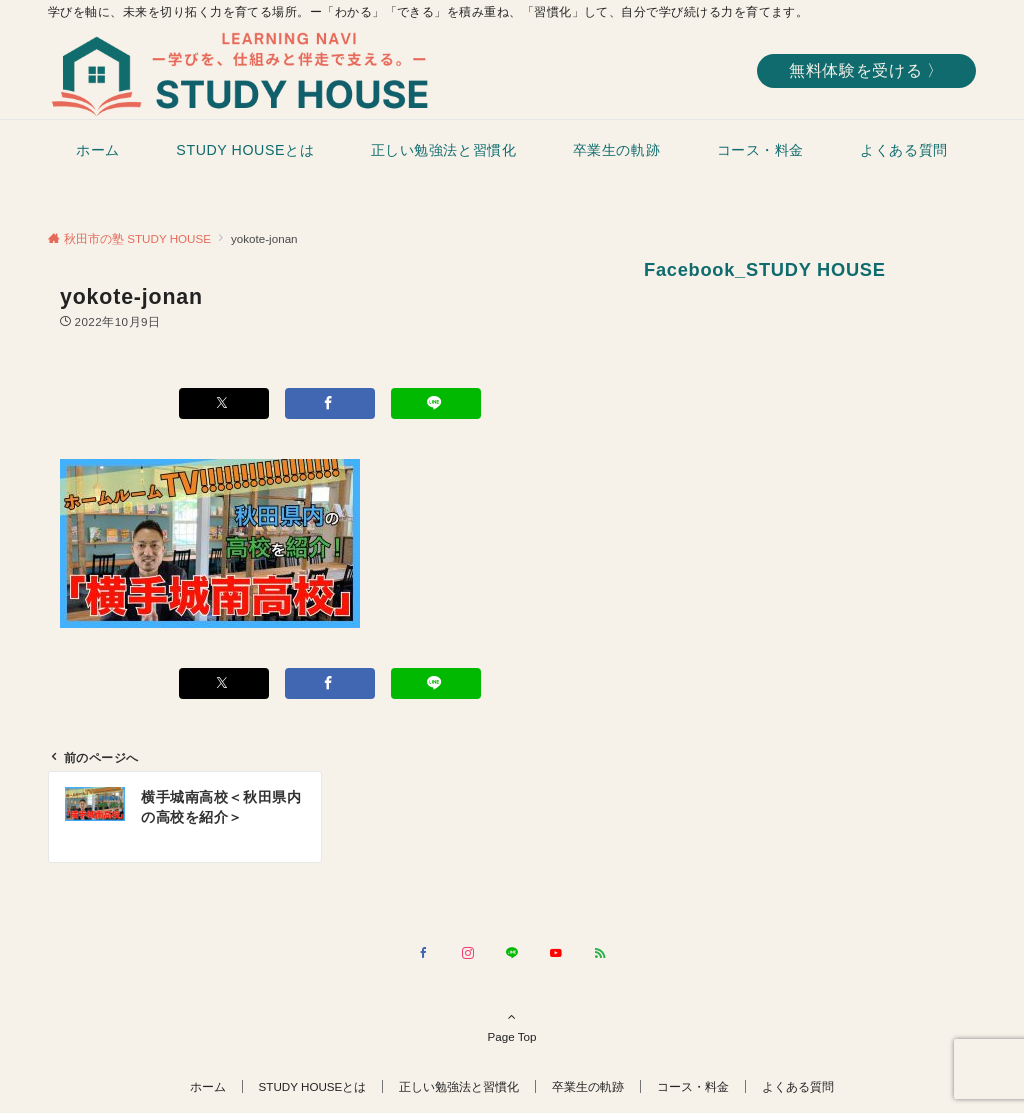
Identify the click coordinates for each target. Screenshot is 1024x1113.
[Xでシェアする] (224, 403)
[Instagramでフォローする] (468, 953)
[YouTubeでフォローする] (556, 953)
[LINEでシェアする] (436, 403)
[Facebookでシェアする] (330, 403)
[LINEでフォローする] (512, 953)
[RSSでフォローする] (600, 953)
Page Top (512, 1026)
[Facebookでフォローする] (424, 953)
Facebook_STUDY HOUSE (765, 269)
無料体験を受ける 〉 (866, 70)
